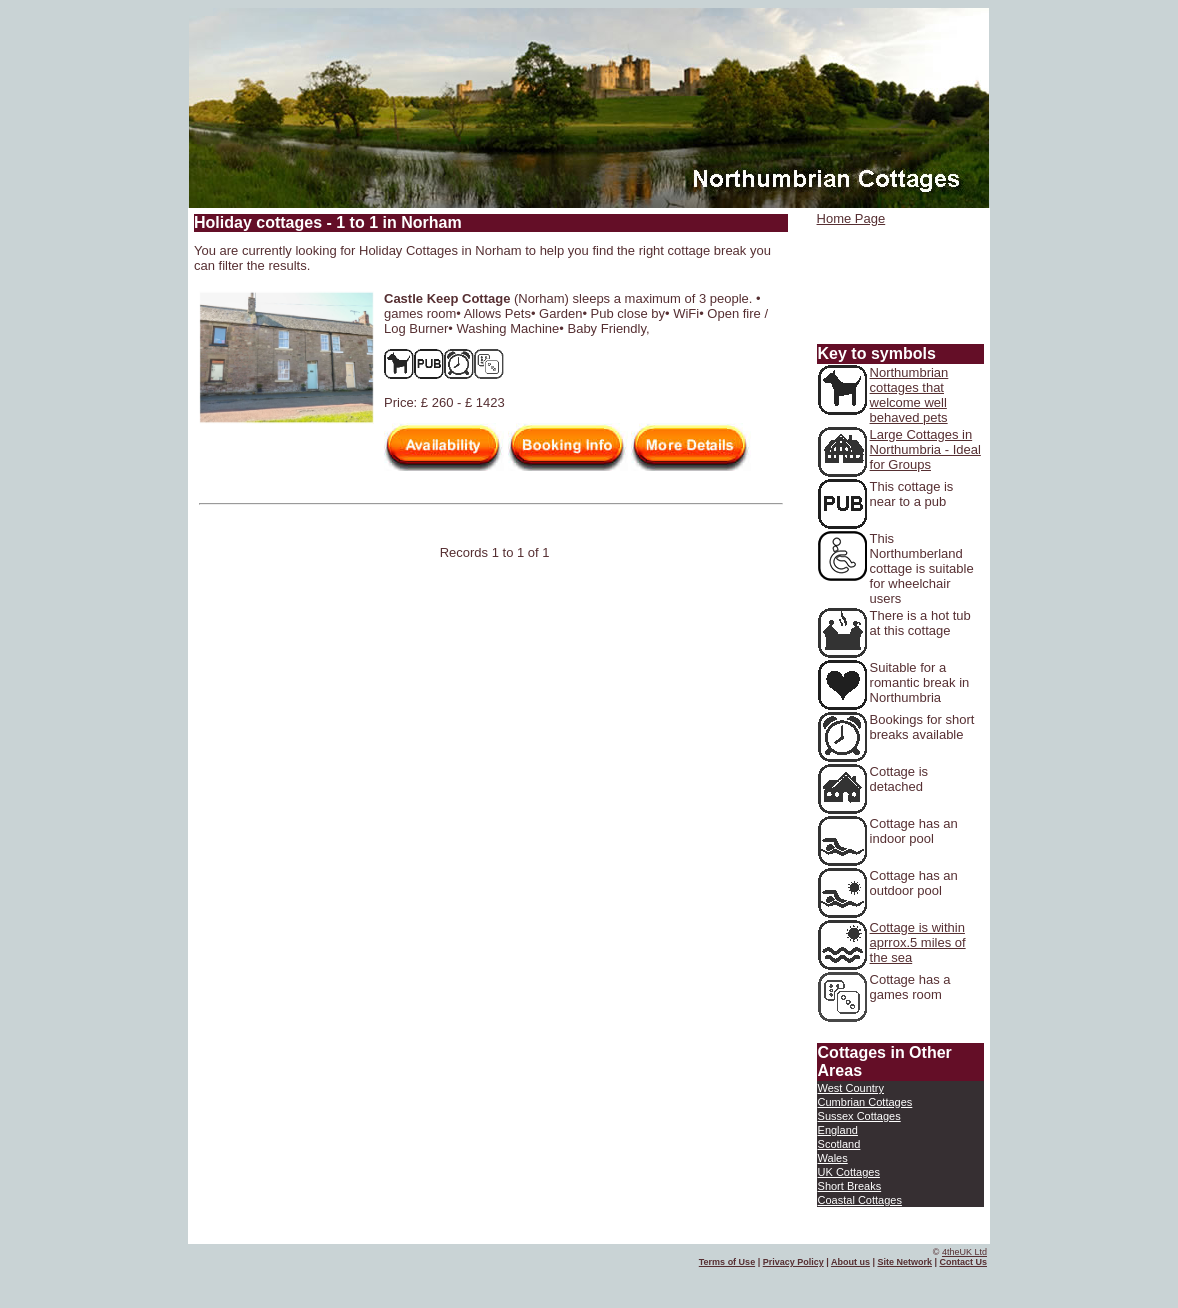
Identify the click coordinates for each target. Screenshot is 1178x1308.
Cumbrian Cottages (865, 1102)
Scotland (839, 1144)
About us (850, 1262)
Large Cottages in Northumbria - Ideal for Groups (925, 449)
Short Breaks (850, 1186)
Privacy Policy (793, 1262)
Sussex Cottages (859, 1116)
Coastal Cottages (860, 1200)
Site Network (904, 1262)
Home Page (851, 218)
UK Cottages (849, 1172)
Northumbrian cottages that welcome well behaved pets (909, 395)
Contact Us (963, 1262)
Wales (833, 1158)
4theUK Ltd (964, 1252)
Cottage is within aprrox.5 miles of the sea (918, 942)
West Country (851, 1088)
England (838, 1130)
